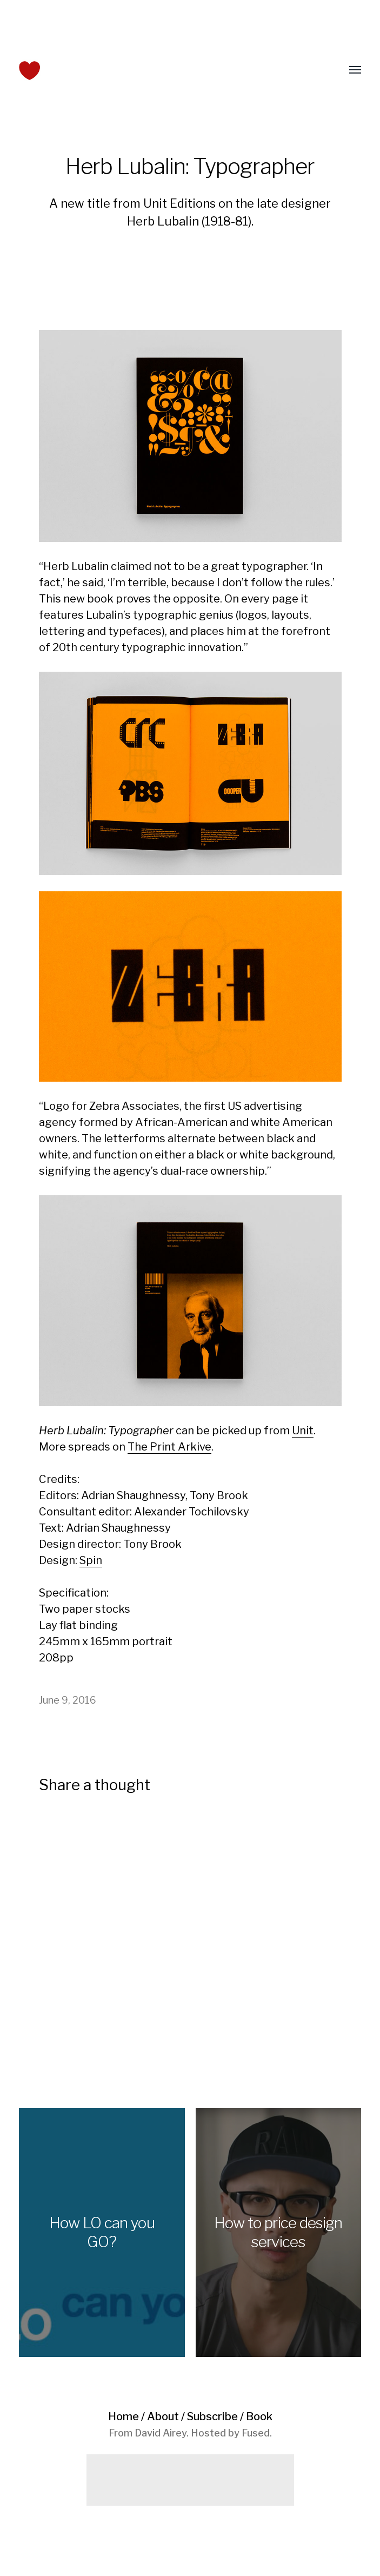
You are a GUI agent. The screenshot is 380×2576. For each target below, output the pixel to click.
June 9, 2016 (67, 1700)
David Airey (160, 2433)
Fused (256, 2433)
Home (123, 2416)
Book (259, 2416)
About (163, 2416)
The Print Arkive (169, 1446)
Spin (90, 1560)
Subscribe (212, 2416)
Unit (303, 1430)
